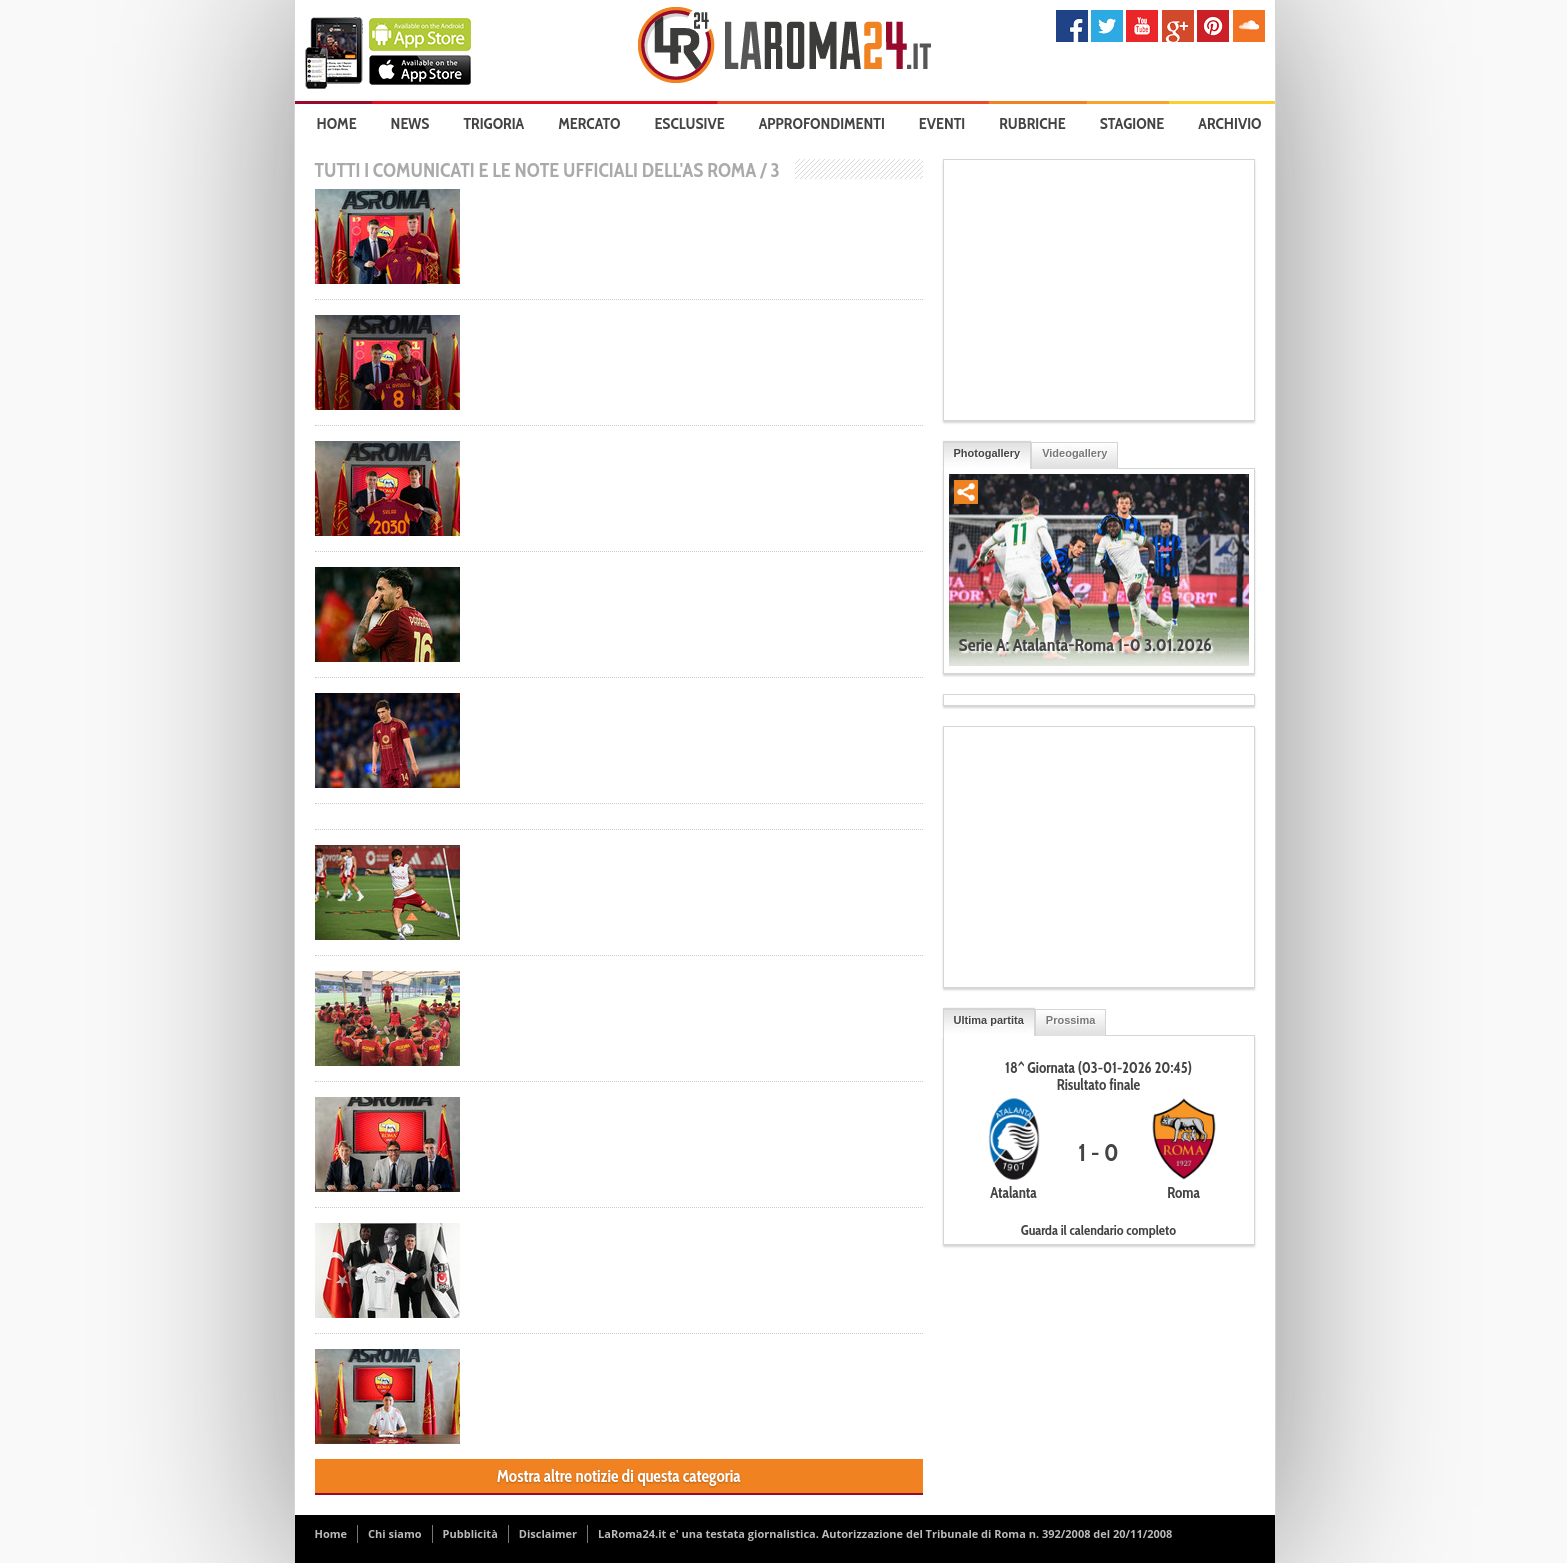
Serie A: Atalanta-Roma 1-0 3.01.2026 (1085, 645)
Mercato (589, 123)
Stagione (1132, 123)
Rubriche (1032, 123)
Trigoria (493, 123)
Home (337, 123)
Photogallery (987, 453)
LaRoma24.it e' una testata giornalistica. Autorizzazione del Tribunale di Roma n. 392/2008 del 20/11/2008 (885, 1533)
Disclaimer (548, 1533)
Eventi (942, 123)
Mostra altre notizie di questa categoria (619, 1476)
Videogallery (1074, 453)
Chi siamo (395, 1533)
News (410, 123)
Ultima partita (989, 1020)
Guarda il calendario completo (1098, 1230)
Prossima (1071, 1020)
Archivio (1229, 123)
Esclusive (689, 123)
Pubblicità (470, 1533)
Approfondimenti (822, 123)
